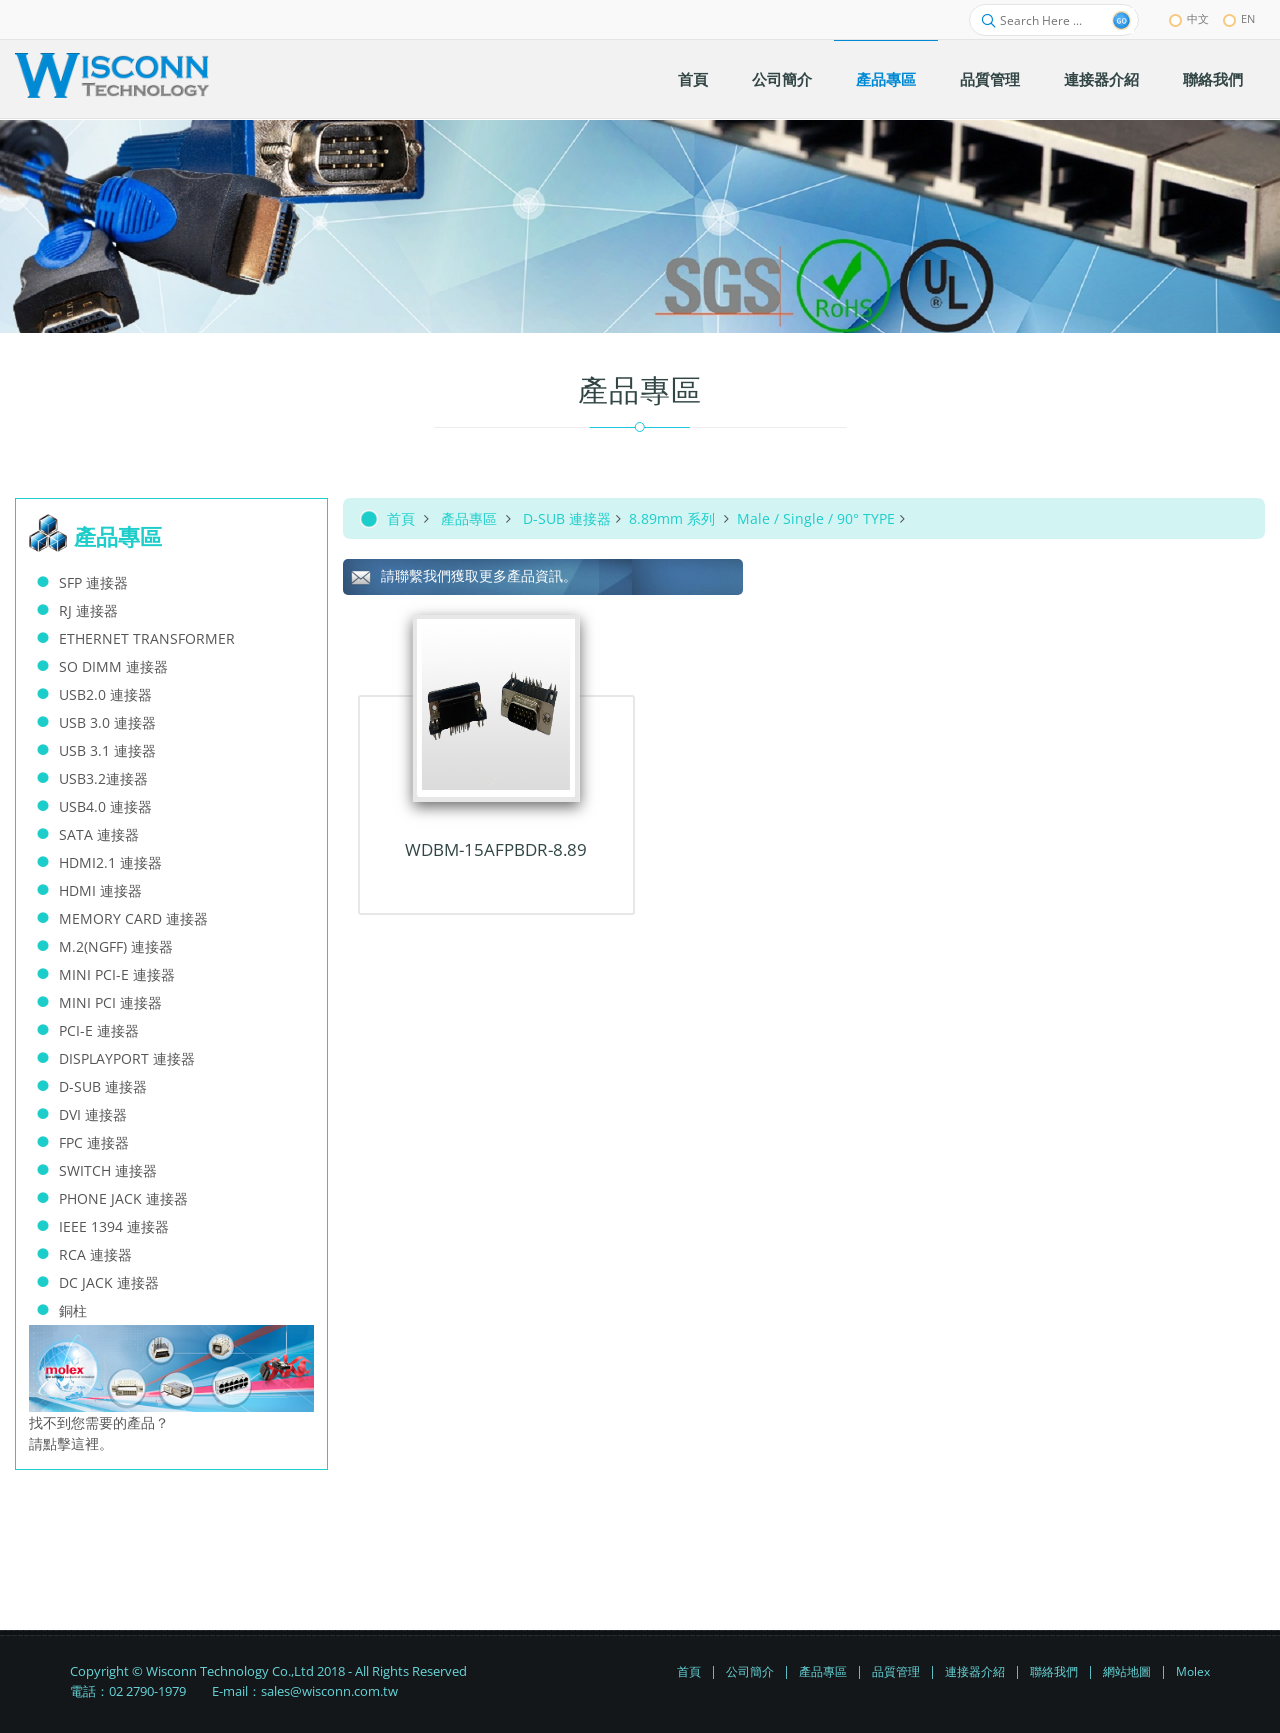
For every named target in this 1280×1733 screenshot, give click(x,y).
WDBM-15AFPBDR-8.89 (496, 849)
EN (1239, 18)
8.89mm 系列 (674, 518)
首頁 (401, 518)
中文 (1189, 18)
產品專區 (469, 518)
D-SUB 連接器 (567, 518)
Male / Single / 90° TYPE (816, 518)
